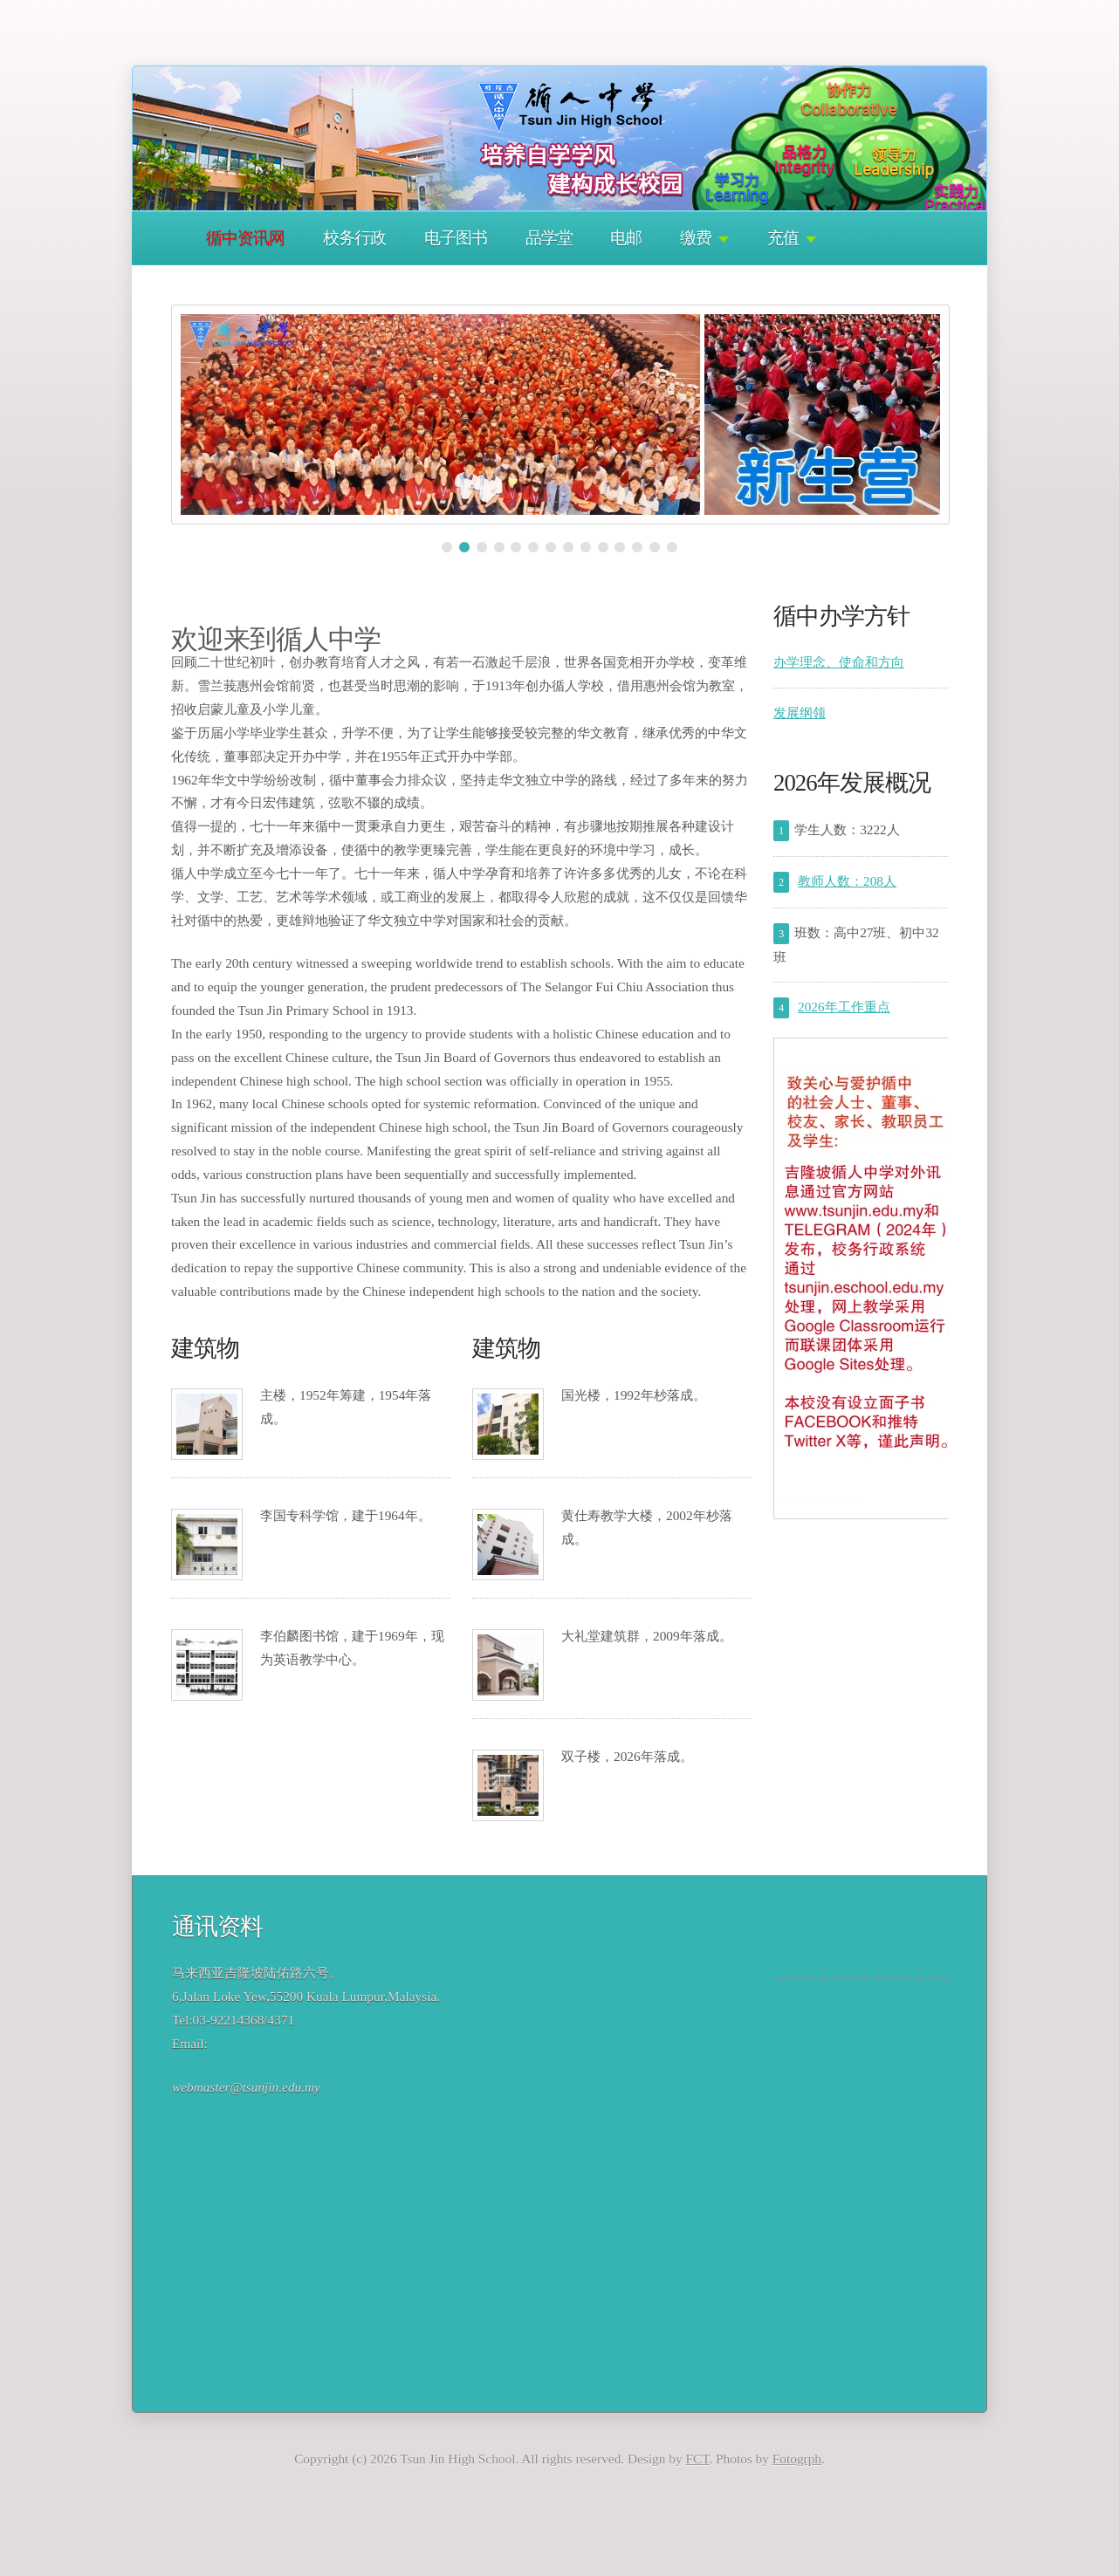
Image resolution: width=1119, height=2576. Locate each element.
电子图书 (455, 238)
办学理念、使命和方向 (838, 661)
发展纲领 (799, 712)
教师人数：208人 (847, 881)
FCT (697, 2458)
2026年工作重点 (844, 1006)
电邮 (626, 238)
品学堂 (549, 238)
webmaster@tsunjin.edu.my (246, 2086)
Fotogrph (796, 2458)
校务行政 (354, 238)
